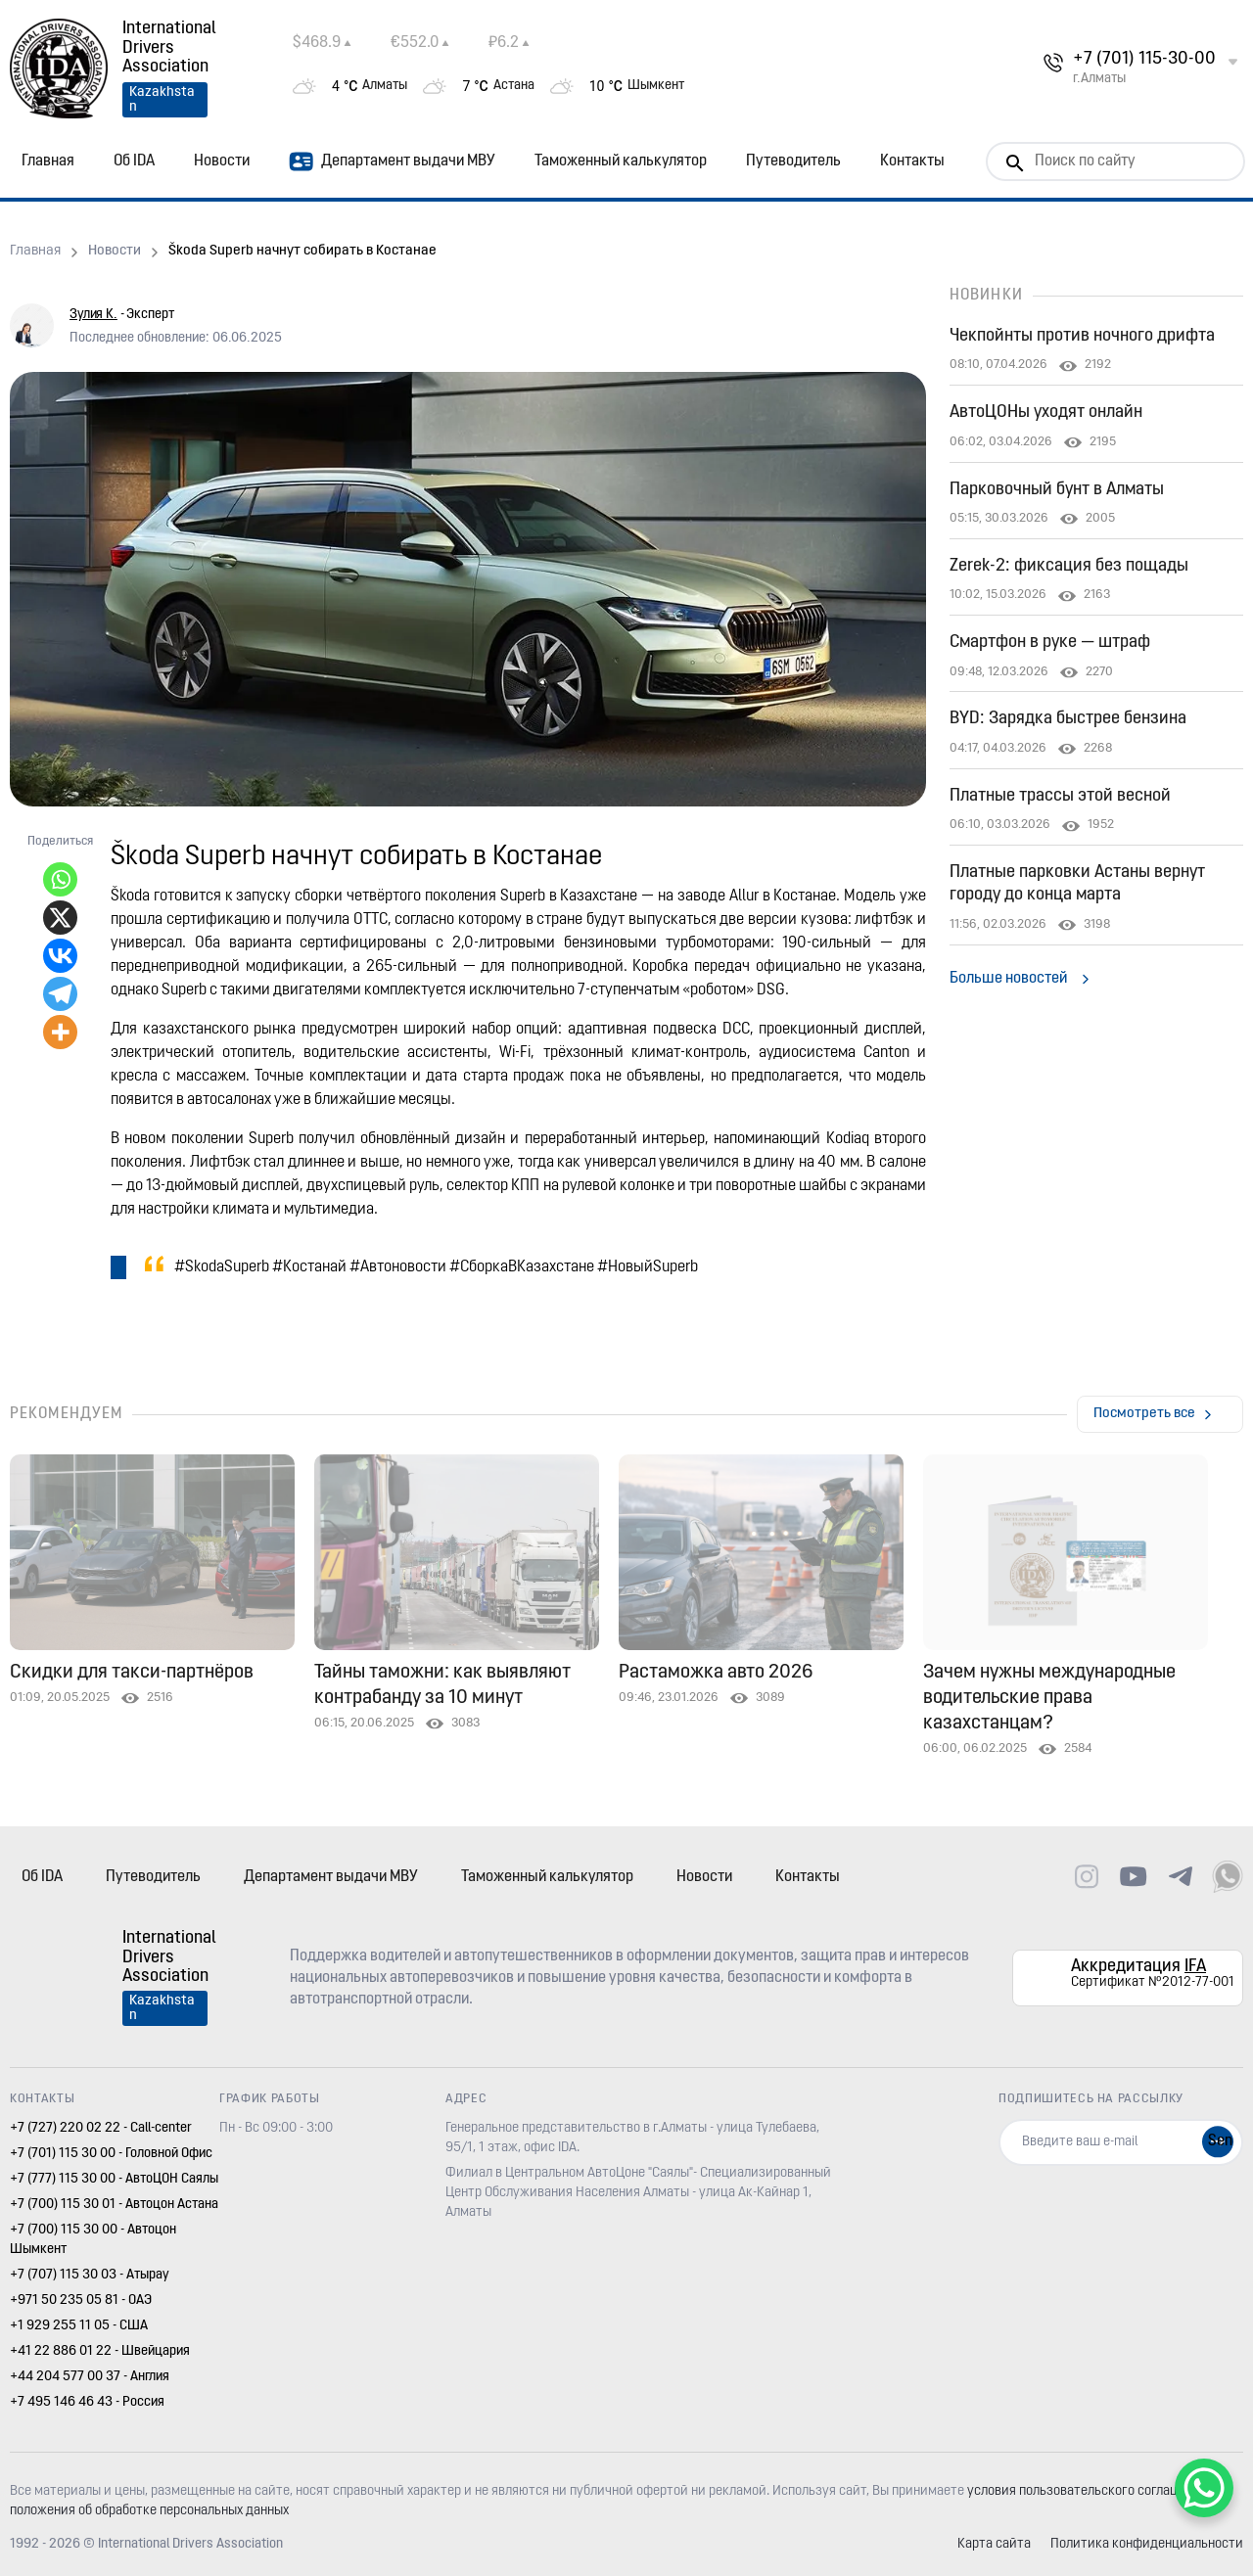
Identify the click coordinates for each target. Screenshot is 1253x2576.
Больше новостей (1008, 979)
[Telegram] (60, 994)
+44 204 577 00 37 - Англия (89, 2376)
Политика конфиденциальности (1146, 2544)
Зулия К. (93, 314)
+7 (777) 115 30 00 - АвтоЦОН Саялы (114, 2179)
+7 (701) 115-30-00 (1144, 59)
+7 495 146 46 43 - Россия (87, 2402)
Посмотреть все (1144, 1413)
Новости (222, 161)
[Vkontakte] (60, 956)
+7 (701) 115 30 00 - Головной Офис (111, 2153)
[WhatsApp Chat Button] (1204, 2488)
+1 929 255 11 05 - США (79, 2326)
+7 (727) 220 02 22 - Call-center (101, 2128)
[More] (60, 1032)
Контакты (912, 161)
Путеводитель (793, 161)
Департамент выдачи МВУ (392, 161)
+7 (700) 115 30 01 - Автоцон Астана (114, 2204)
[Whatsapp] (60, 879)
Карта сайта (994, 2544)
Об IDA (134, 161)
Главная (48, 161)
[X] (60, 917)
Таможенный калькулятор (620, 161)
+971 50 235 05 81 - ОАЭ (81, 2300)
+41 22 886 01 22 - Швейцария (100, 2351)
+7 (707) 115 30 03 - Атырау (89, 2275)
